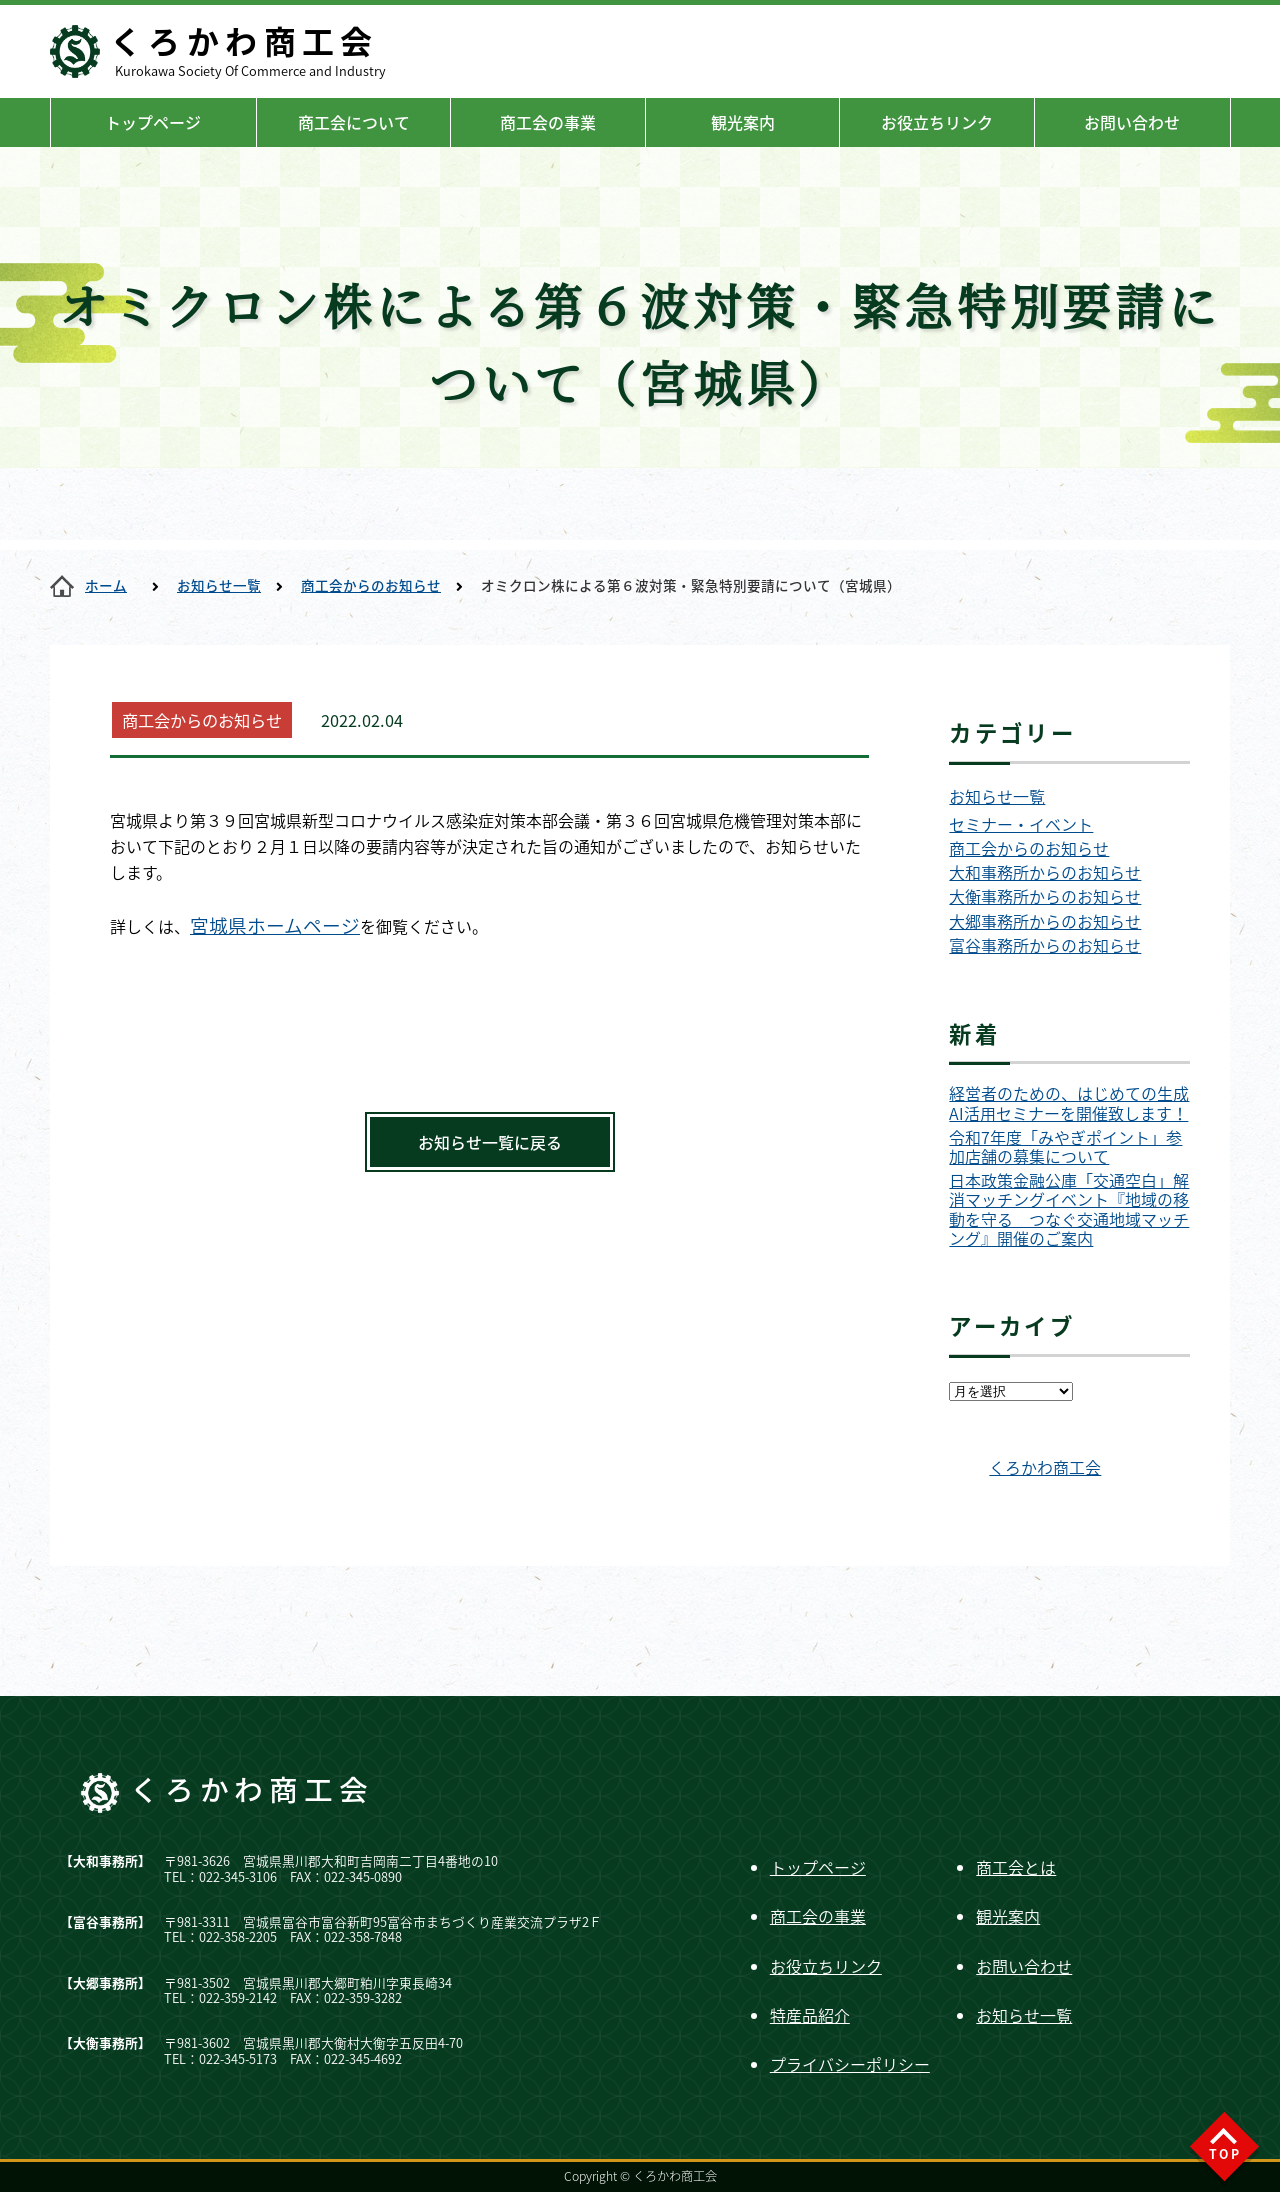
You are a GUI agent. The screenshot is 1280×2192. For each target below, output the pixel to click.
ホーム (106, 585)
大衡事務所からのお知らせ (1045, 896)
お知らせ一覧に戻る (490, 1142)
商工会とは (1016, 1867)
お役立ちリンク (937, 122)
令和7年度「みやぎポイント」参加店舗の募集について (1065, 1147)
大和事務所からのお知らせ (1045, 872)
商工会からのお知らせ (371, 585)
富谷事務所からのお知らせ (1045, 945)
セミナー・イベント (1021, 824)
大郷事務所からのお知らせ (1045, 921)
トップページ (153, 122)
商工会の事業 (548, 122)
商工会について (354, 122)
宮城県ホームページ (275, 925)
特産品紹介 (810, 2015)
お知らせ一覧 (219, 585)
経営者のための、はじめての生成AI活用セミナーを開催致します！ (1069, 1103)
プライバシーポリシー (850, 2064)
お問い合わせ (1132, 122)
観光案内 (743, 122)
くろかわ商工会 (1045, 1467)
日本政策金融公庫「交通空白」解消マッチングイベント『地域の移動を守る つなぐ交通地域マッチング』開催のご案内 (1069, 1209)
